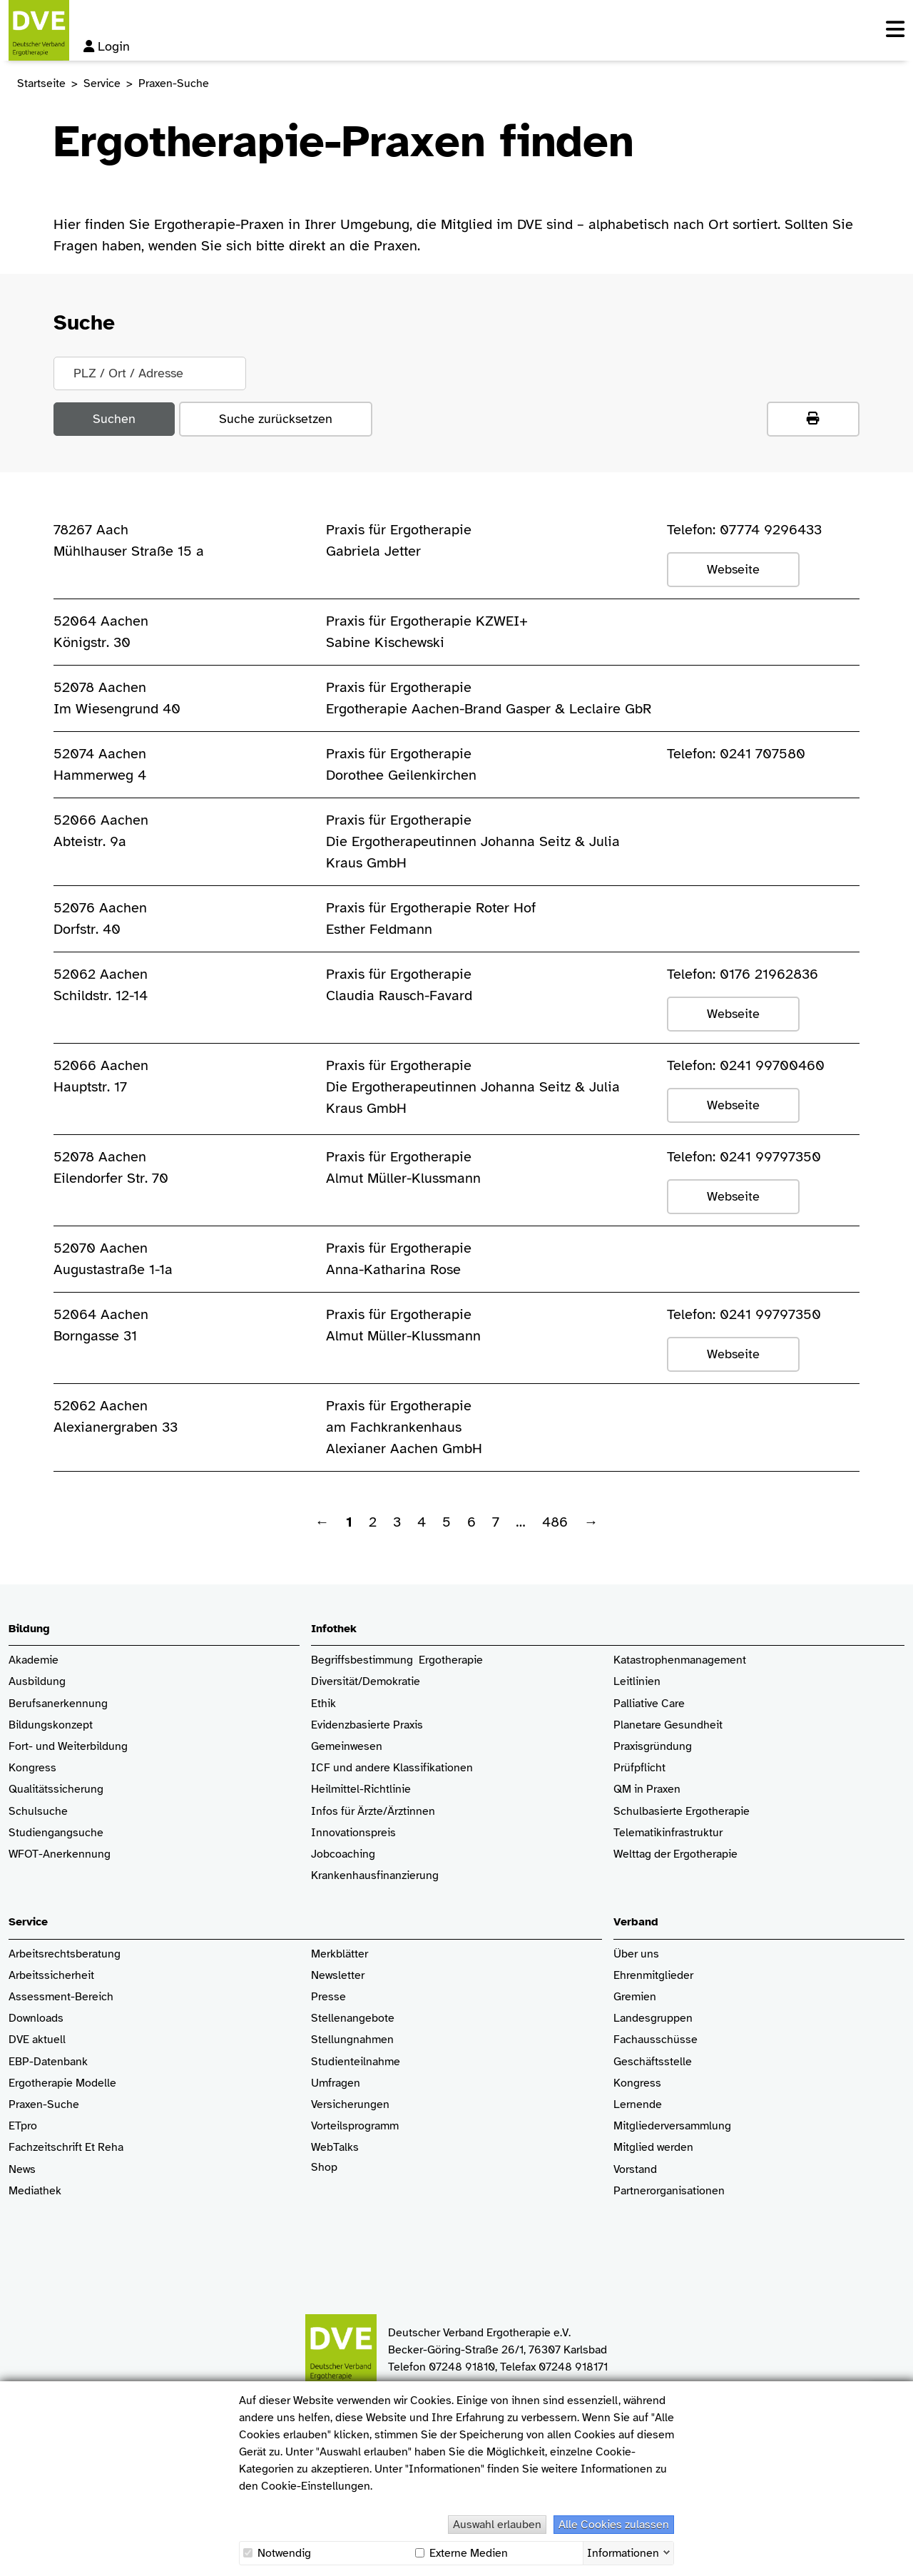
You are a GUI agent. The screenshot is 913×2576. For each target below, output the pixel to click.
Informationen (623, 2551)
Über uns (636, 1954)
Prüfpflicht (639, 1768)
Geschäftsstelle (652, 2062)
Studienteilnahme (355, 2062)
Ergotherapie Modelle (62, 2083)
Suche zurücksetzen (275, 419)
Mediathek (35, 2191)
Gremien (634, 1997)
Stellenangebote (352, 2018)
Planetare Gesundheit (668, 1725)
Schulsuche (38, 1811)
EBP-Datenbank (48, 2062)
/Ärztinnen (409, 1811)
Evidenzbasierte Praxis (367, 1725)
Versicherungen (350, 2105)
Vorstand (635, 2170)
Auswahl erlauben (497, 2525)
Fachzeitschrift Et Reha (66, 2147)
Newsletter (337, 1975)
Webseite (733, 569)
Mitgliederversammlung (672, 2126)
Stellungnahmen (352, 2040)
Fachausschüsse (655, 2040)
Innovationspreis (353, 1833)
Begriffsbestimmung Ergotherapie (397, 1660)
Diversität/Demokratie (365, 1682)
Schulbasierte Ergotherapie (681, 1811)
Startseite (41, 83)
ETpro (23, 2126)
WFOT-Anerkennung (60, 1854)
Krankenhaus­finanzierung (375, 1876)
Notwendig (277, 2553)
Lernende (637, 2105)
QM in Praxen (646, 1789)
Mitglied (633, 2147)
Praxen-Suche (44, 2105)
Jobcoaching (343, 1854)
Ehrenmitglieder (653, 1975)
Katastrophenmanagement (679, 1660)
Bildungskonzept (51, 1725)
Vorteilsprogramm (355, 2126)
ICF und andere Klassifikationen (392, 1768)
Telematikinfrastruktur (668, 1833)
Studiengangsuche (56, 1833)
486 (555, 1522)
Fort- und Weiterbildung (68, 1746)
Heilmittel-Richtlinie (361, 1789)
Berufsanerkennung (58, 1704)
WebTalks (335, 2147)
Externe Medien (461, 2553)
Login (106, 46)
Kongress (32, 1768)
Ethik (323, 1704)
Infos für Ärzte (347, 1811)
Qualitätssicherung (56, 1789)
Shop (324, 2174)
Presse (328, 1997)
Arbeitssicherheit (51, 1975)
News (22, 2170)
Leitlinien (636, 1682)
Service (102, 83)
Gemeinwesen (346, 1746)
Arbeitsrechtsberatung (65, 1954)
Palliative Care (649, 1704)
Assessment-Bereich (61, 1997)
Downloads (36, 2018)
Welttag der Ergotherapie (675, 1854)
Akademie (33, 1660)
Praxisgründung (652, 1746)
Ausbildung (37, 1682)
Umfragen (335, 2083)
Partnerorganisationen (669, 2191)
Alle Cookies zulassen (613, 2525)
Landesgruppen (653, 2018)
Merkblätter (339, 1954)
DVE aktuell (37, 2040)
